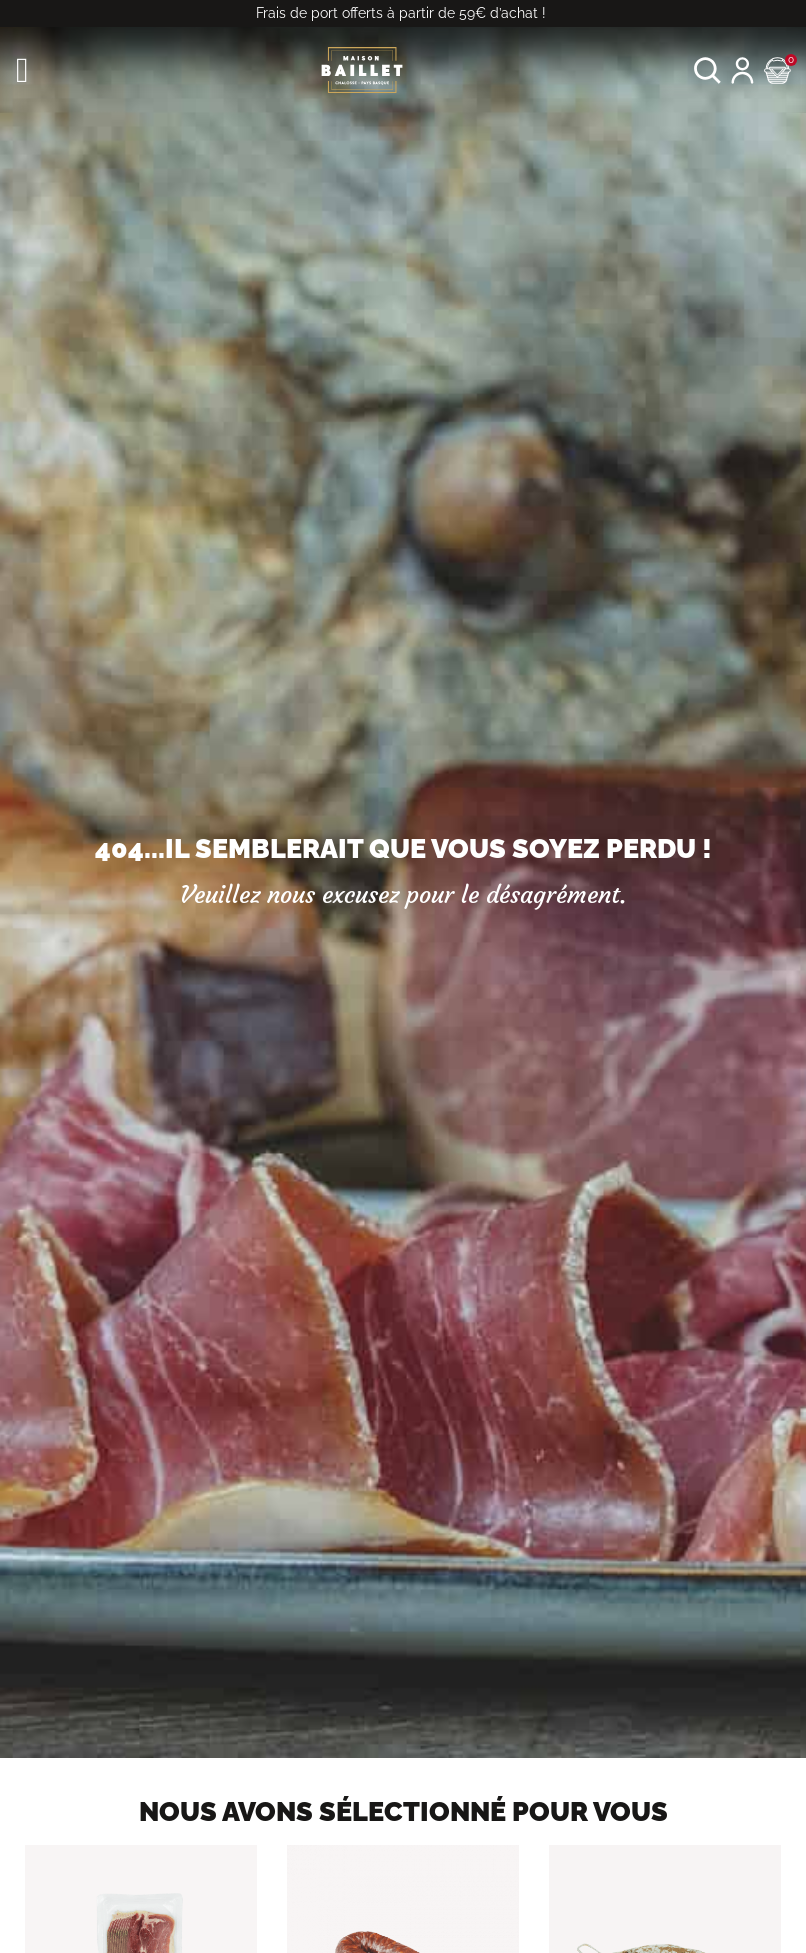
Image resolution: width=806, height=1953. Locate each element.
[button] (707, 70)
